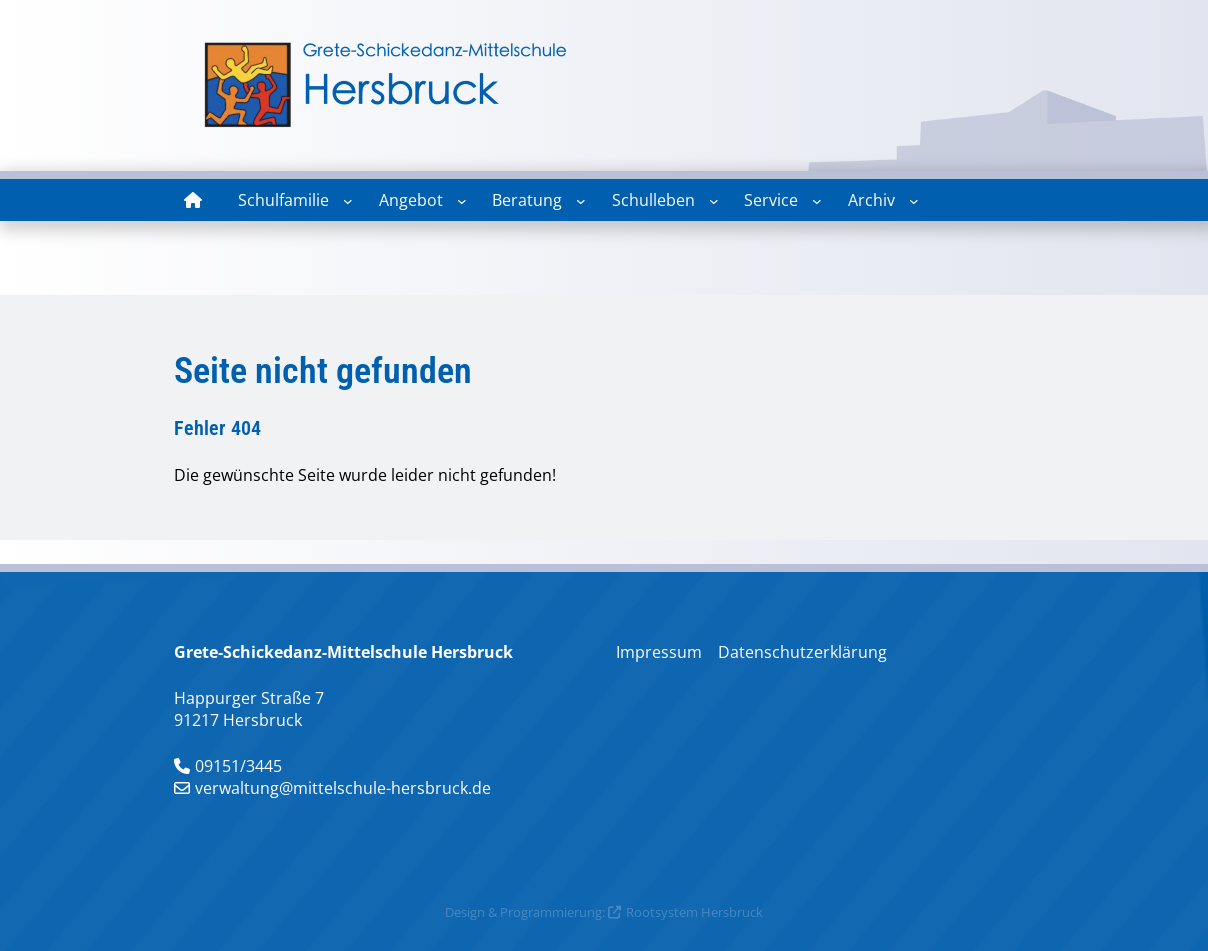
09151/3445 (238, 766)
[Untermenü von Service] (817, 201)
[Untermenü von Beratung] (581, 201)
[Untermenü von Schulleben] (714, 201)
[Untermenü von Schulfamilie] (348, 201)
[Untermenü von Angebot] (462, 201)
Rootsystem (662, 912)
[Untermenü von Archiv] (914, 201)
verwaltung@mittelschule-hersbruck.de (343, 788)
